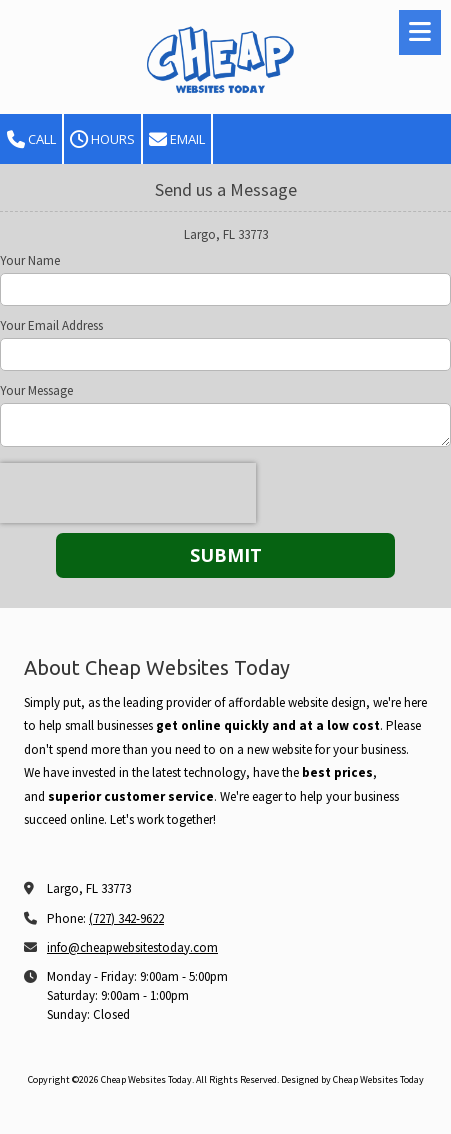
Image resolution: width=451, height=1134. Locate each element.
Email (177, 139)
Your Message (36, 391)
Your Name (30, 261)
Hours (102, 139)
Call (31, 139)
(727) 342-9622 (126, 918)
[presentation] (128, 493)
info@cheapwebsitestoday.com (132, 947)
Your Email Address (51, 326)
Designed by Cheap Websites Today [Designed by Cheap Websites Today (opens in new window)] (352, 1079)
